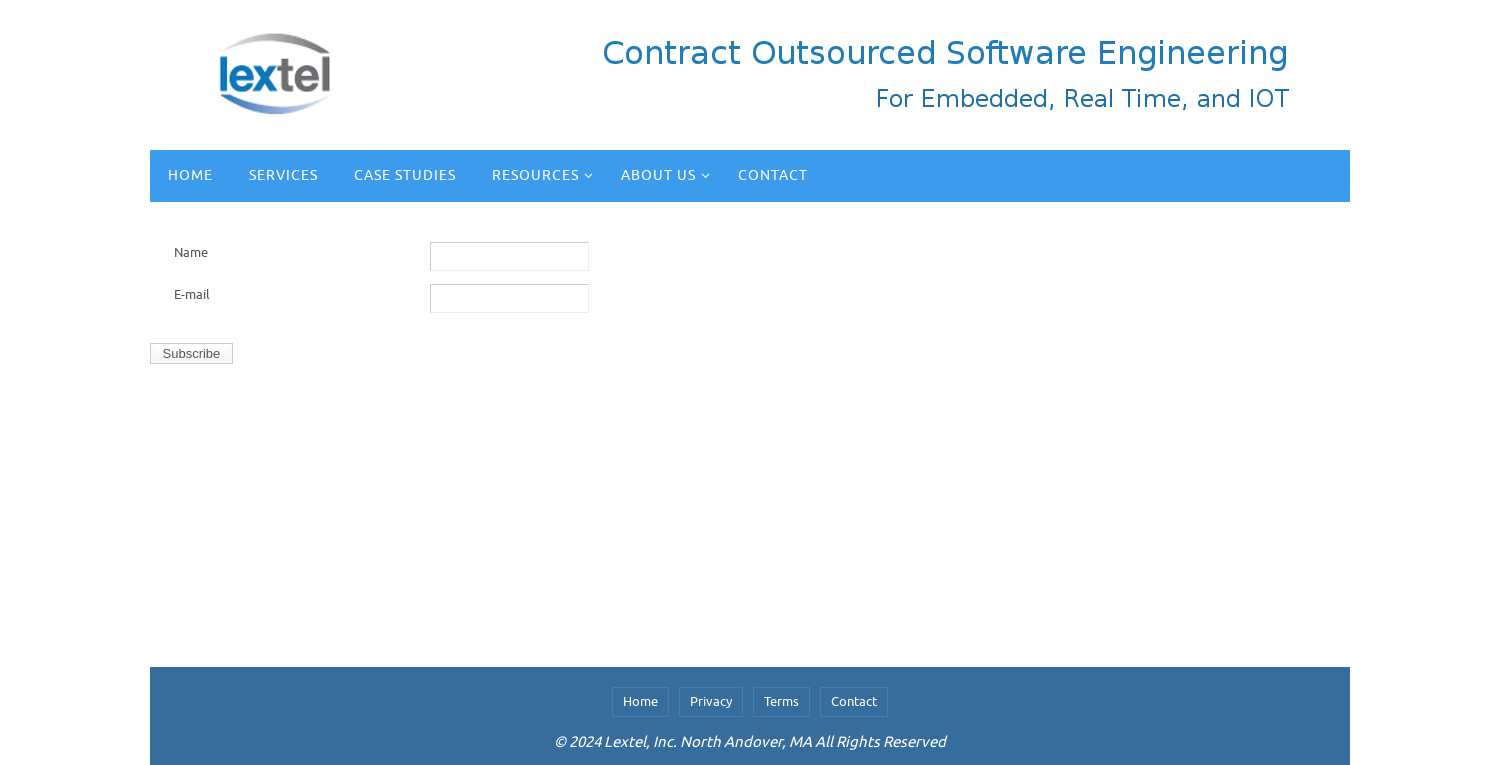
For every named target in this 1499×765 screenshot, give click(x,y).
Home (640, 701)
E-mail (192, 294)
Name (191, 252)
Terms (781, 701)
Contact (854, 701)
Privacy (711, 701)
